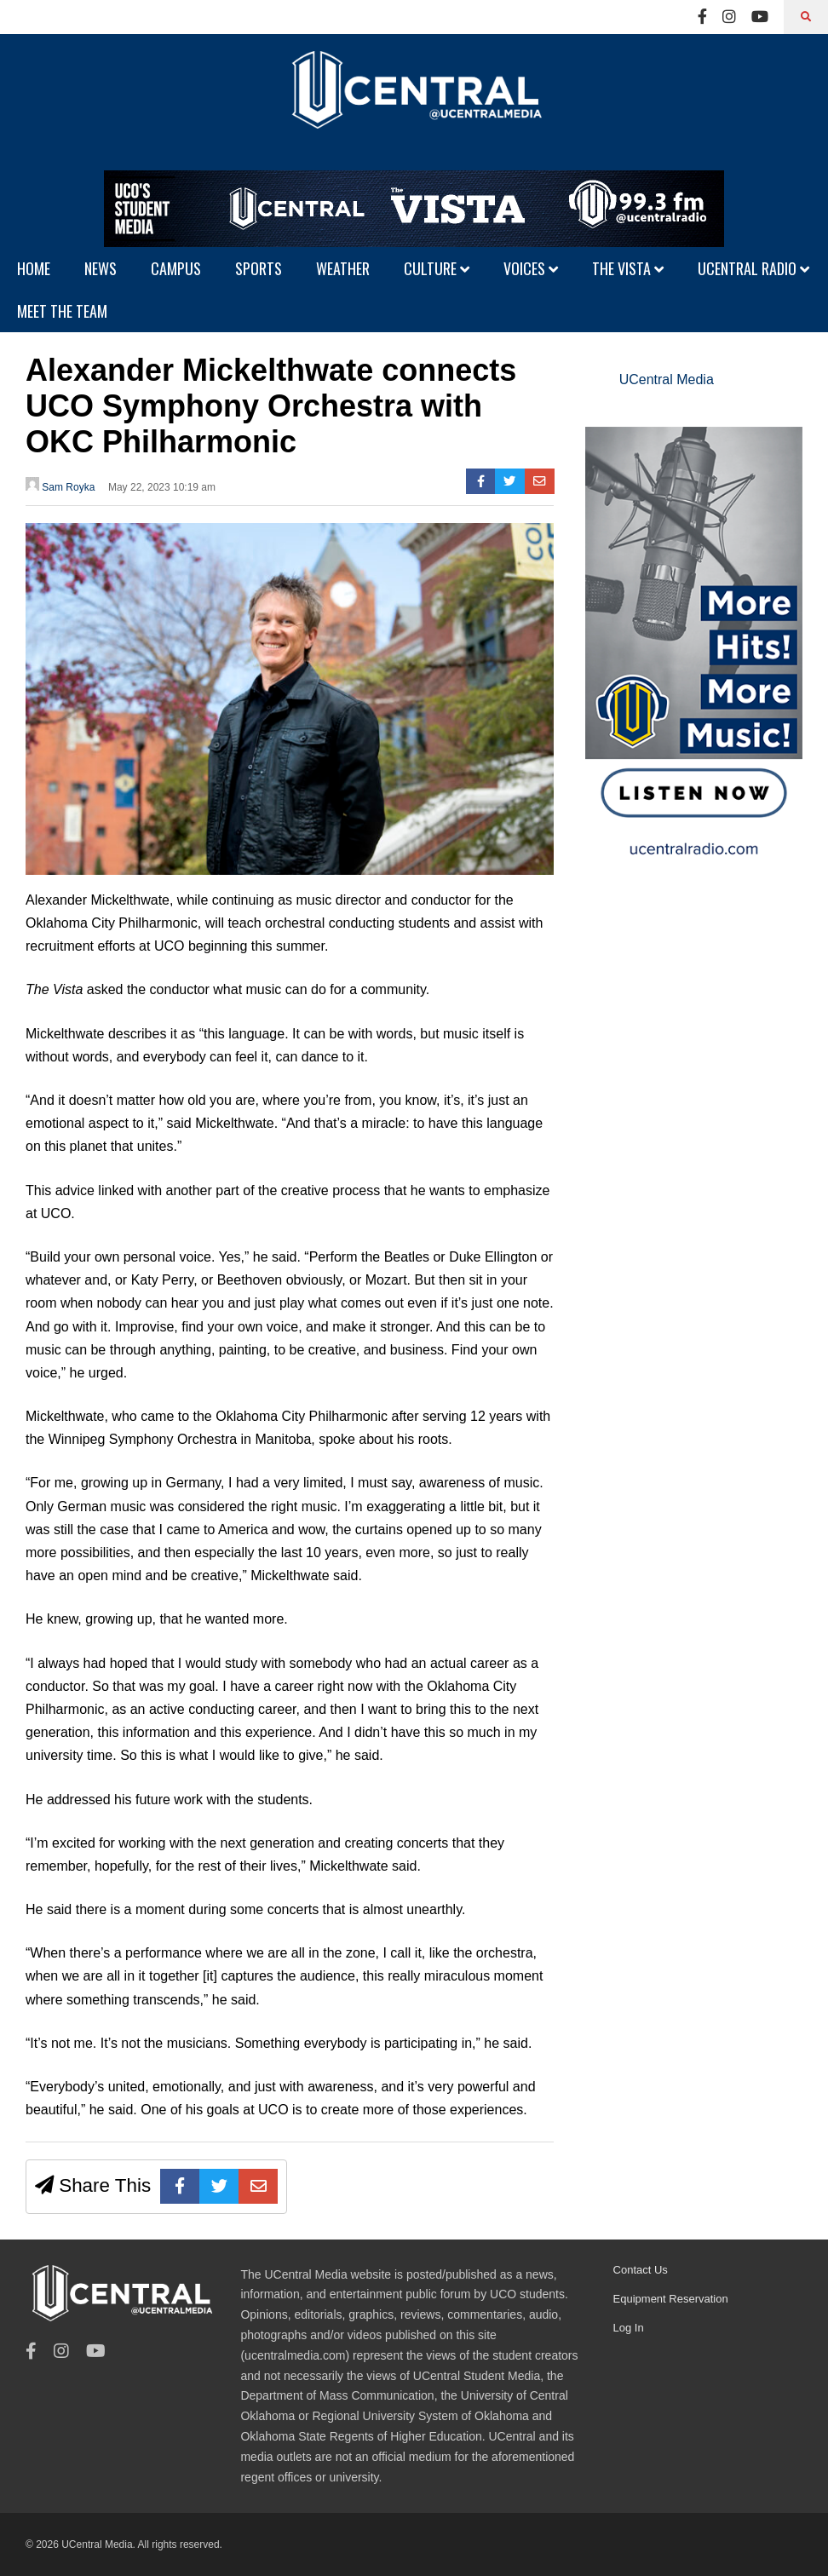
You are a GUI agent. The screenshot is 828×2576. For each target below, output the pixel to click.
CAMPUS (176, 268)
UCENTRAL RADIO (753, 268)
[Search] (806, 17)
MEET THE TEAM (62, 311)
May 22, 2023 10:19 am (162, 487)
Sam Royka (60, 485)
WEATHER (343, 268)
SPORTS (258, 268)
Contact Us (640, 2269)
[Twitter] (510, 481)
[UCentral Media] (414, 102)
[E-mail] (540, 481)
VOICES (530, 268)
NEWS (100, 268)
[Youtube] (759, 17)
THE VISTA (628, 268)
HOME (33, 268)
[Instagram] (729, 17)
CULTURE (436, 268)
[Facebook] (702, 17)
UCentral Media (666, 379)
